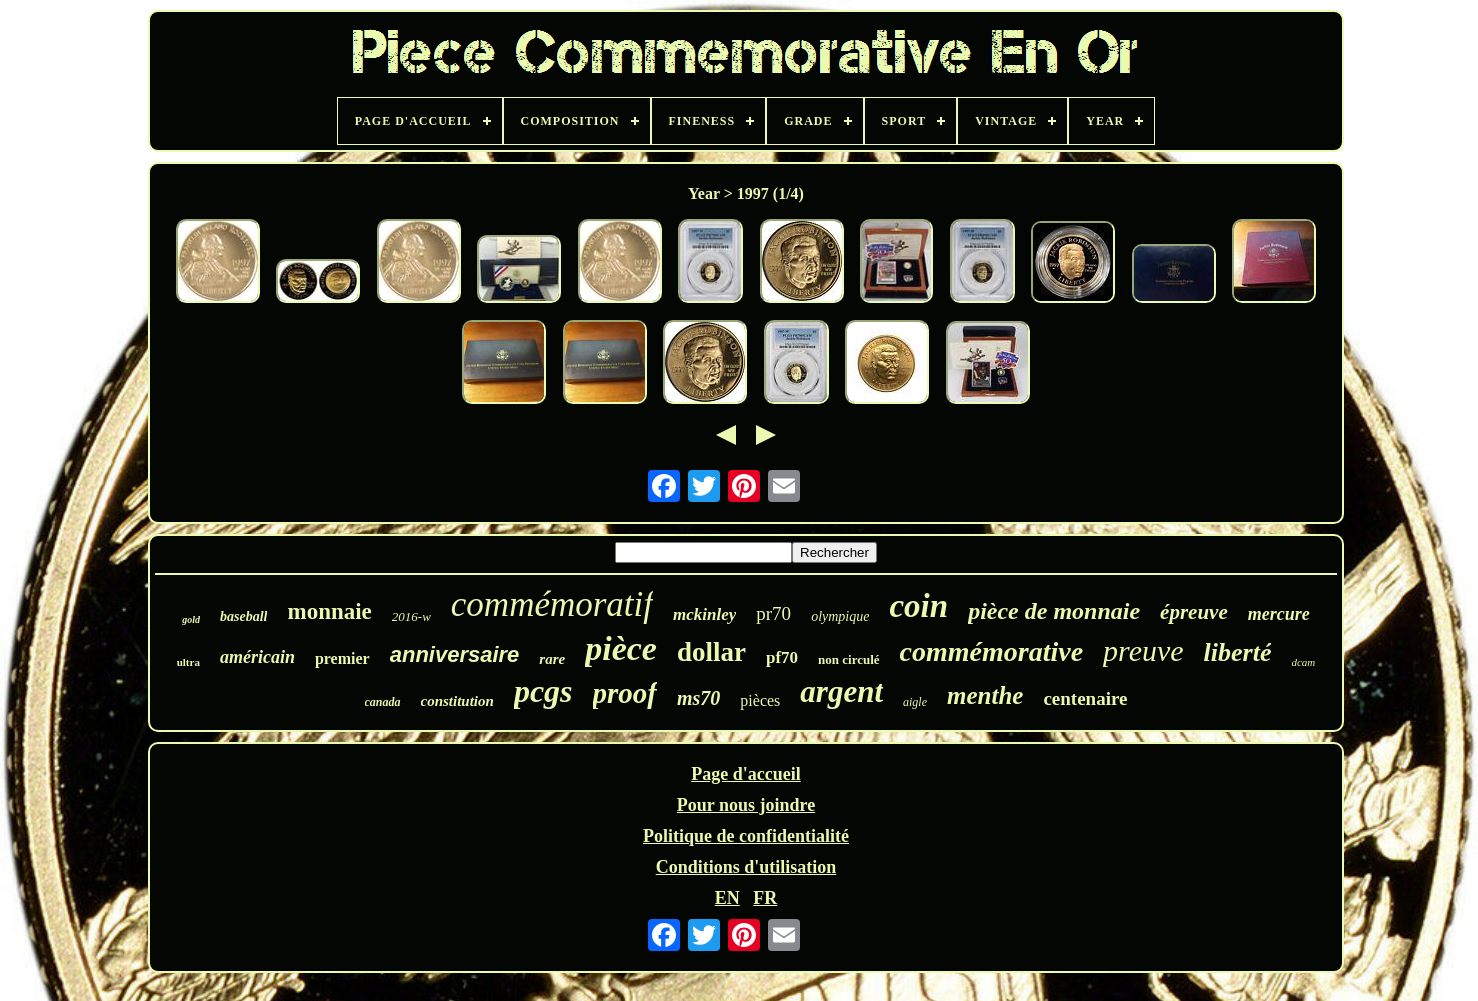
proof (625, 693)
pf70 (782, 657)
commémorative (992, 651)
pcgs (543, 691)
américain (257, 657)
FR (765, 898)
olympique (840, 616)
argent (841, 691)
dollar (711, 652)
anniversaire (455, 654)
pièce (621, 648)
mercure (1279, 614)
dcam (1303, 662)
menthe (985, 695)
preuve (1143, 650)
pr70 (773, 613)
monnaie (329, 611)
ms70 (698, 698)
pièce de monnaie (1054, 611)
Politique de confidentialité (746, 836)
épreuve (1194, 612)
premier (342, 658)
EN (727, 898)
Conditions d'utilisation (746, 867)
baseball (243, 616)
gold (191, 619)
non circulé (849, 659)
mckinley (704, 614)
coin (918, 606)
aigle (915, 702)
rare (552, 659)
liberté (1238, 652)
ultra (188, 662)
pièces (760, 700)
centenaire (1085, 698)
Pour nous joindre (746, 805)
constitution (457, 701)
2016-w (411, 616)
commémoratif (552, 604)
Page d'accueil (745, 774)
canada (383, 702)
